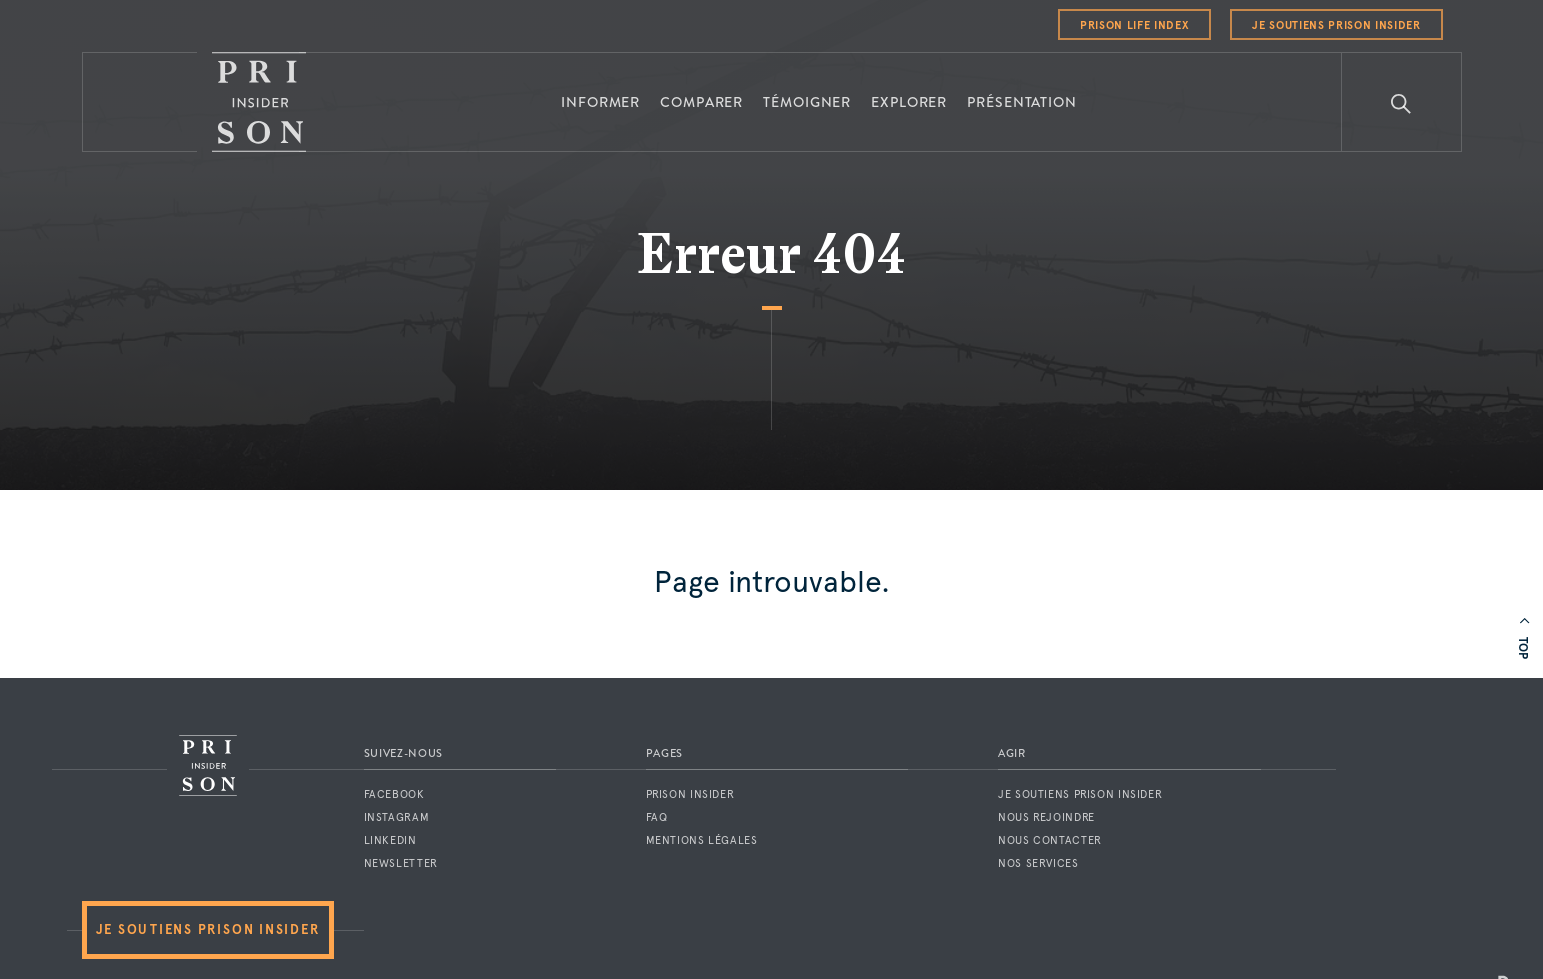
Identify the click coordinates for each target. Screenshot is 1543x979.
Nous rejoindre (1046, 817)
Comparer (701, 102)
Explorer (909, 102)
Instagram (397, 817)
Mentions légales (702, 840)
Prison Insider (690, 794)
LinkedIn (390, 840)
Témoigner (807, 102)
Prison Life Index (1134, 25)
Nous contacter (1050, 840)
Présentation (1022, 102)
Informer (600, 102)
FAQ (657, 817)
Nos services (1038, 863)
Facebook (394, 794)
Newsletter (401, 863)
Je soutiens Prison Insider (1336, 25)
